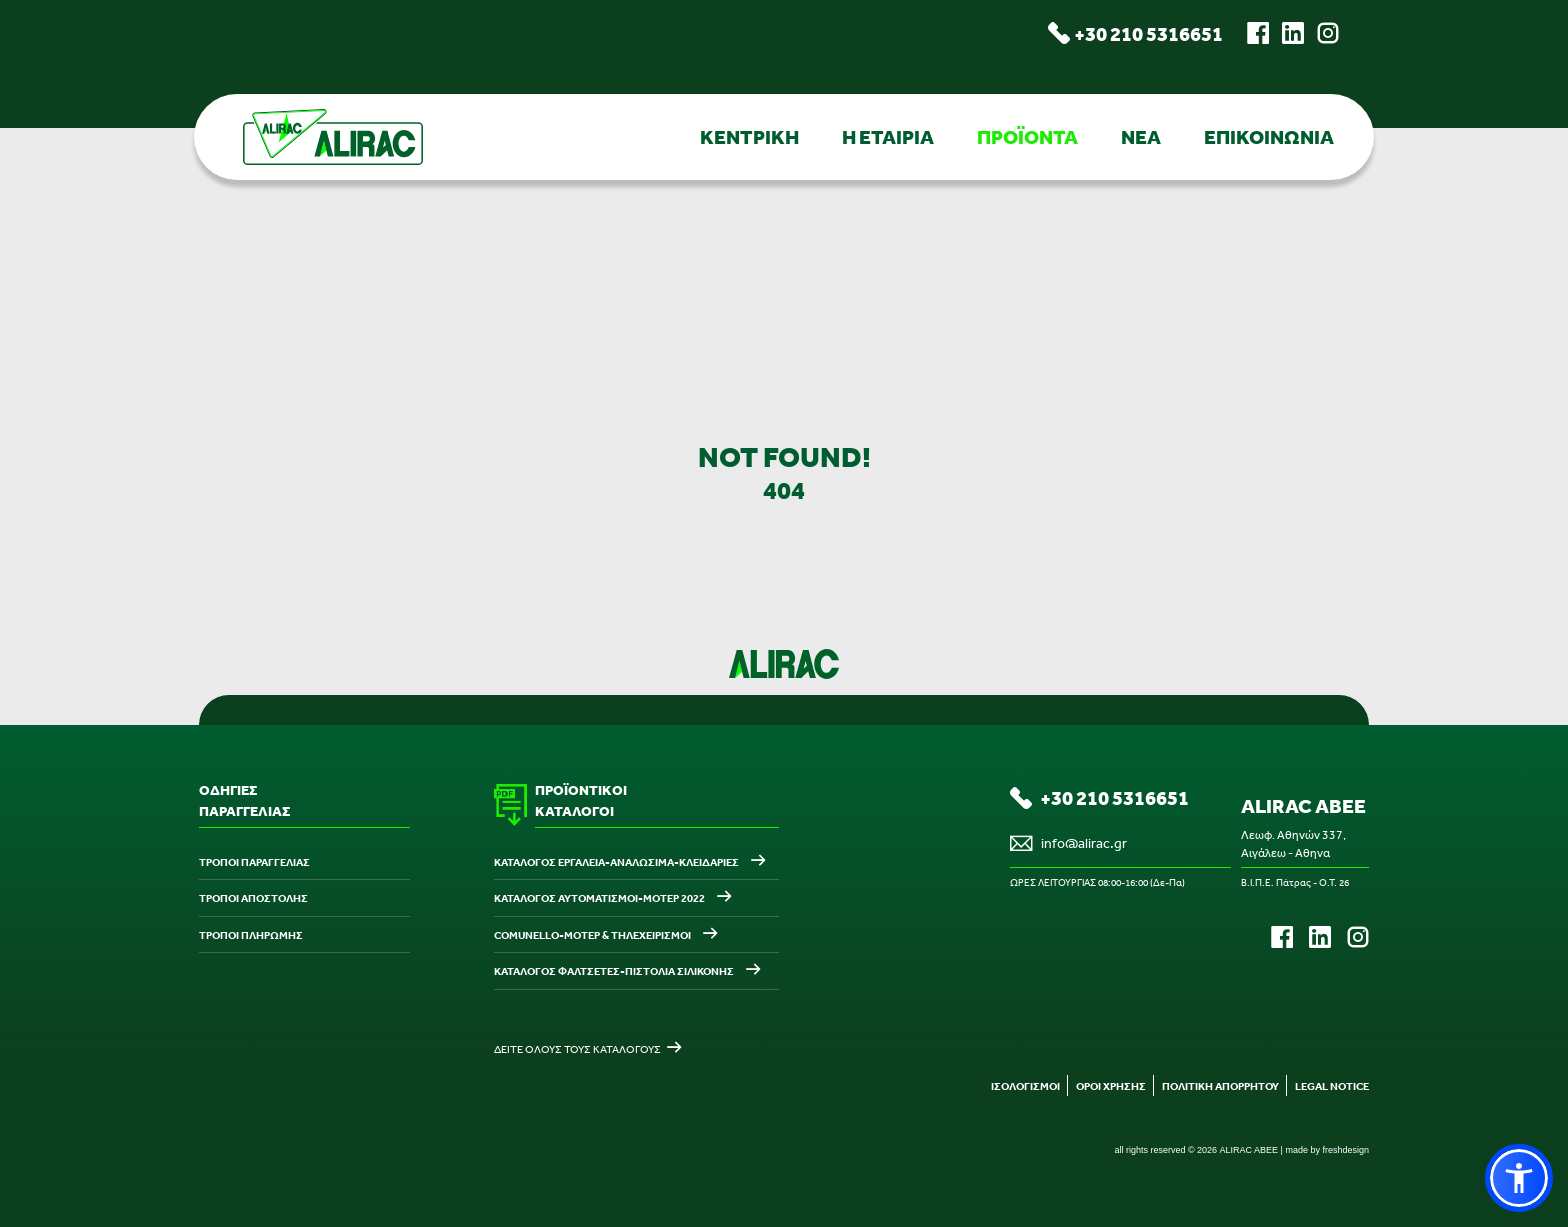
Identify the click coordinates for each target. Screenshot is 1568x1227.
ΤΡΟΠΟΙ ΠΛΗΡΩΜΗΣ (251, 935)
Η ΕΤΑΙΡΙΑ (888, 136)
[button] (1519, 1178)
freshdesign (1345, 1150)
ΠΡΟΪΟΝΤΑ (1027, 136)
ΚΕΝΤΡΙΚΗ (749, 136)
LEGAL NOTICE (1332, 1086)
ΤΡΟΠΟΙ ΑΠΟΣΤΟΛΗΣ (253, 898)
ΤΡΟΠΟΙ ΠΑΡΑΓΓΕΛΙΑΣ (254, 862)
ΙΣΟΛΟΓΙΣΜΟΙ (1025, 1086)
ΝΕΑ (1141, 136)
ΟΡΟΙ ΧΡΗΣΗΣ (1111, 1086)
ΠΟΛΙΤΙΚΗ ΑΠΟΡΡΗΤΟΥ (1220, 1086)
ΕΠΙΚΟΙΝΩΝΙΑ (1269, 136)
